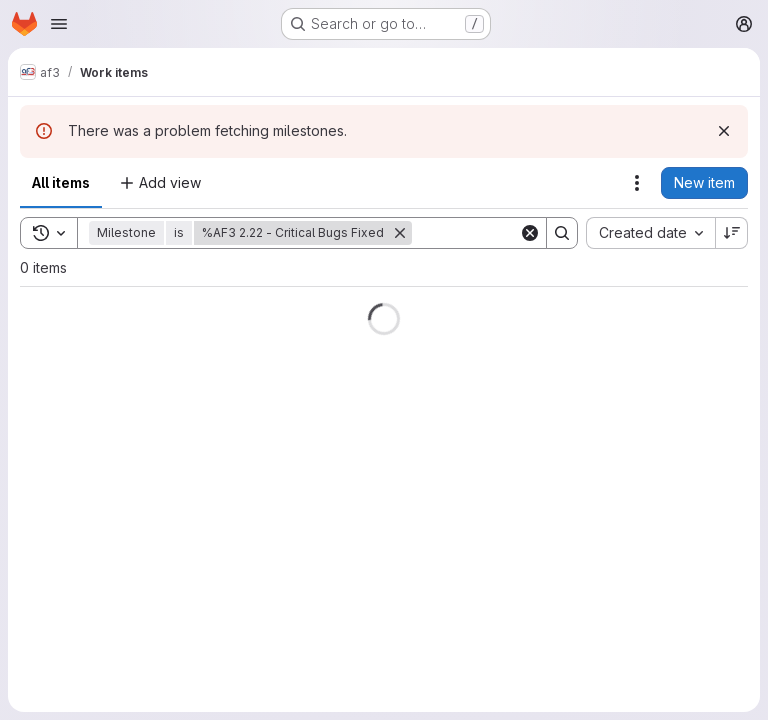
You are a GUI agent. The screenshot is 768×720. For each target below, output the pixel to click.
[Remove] (400, 233)
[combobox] (650, 233)
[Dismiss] (724, 131)
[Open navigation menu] (59, 24)
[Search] (562, 233)
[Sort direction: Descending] (732, 233)
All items (61, 182)
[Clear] (530, 233)
